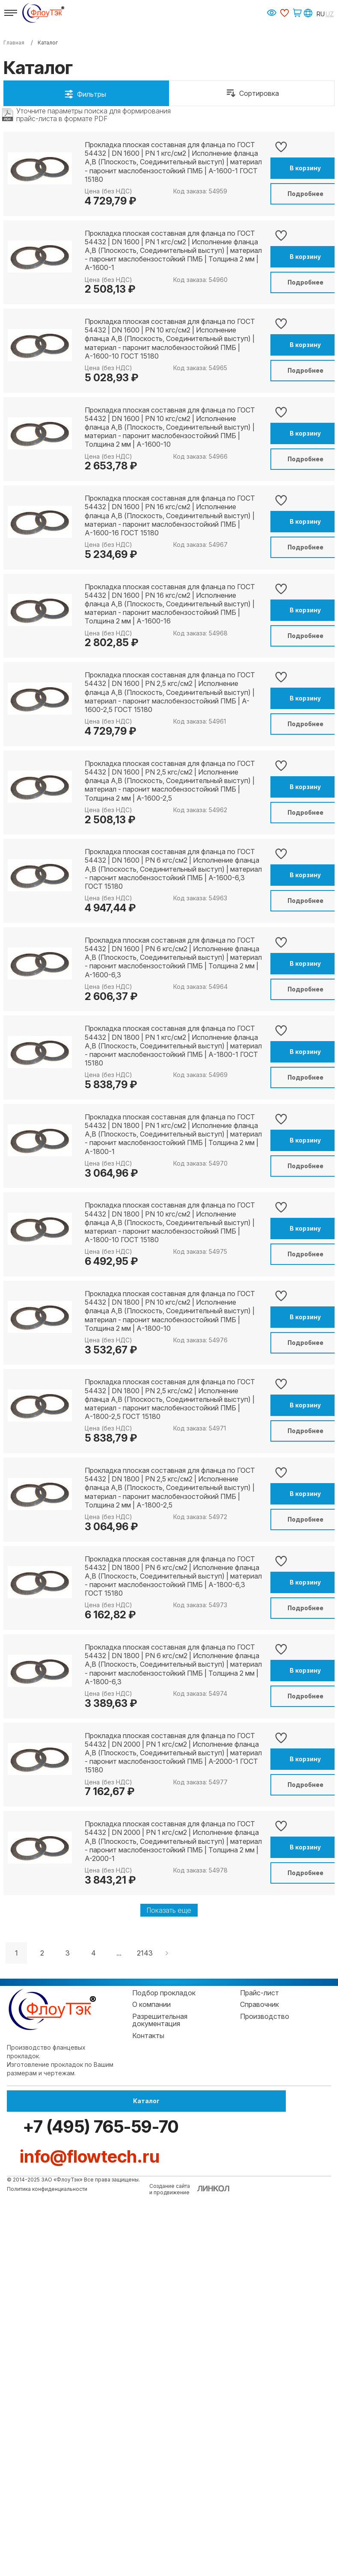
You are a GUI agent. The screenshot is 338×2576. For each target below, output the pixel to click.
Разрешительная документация (159, 2422)
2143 (145, 2354)
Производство (264, 2418)
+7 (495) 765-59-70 (251, 2506)
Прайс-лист (259, 2394)
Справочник (259, 2406)
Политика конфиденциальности (47, 2570)
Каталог (54, 2507)
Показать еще (169, 2312)
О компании (151, 2406)
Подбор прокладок (164, 2394)
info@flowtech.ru (90, 2536)
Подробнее (287, 193)
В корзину (287, 168)
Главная (13, 43)
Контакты (148, 2438)
